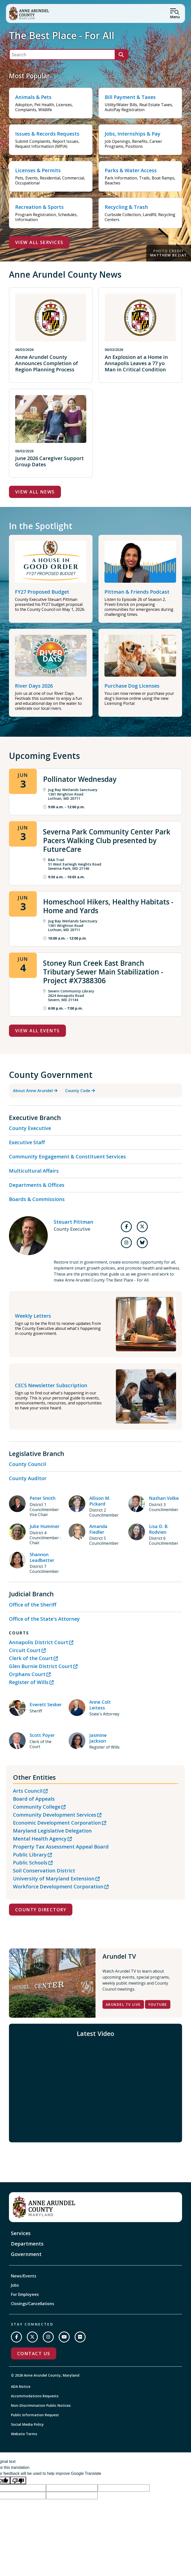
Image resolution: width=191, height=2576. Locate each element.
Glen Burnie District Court (40, 1680)
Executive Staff (27, 1156)
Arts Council (28, 1804)
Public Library (30, 1868)
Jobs (15, 2299)
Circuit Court (25, 1664)
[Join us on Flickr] (80, 2350)
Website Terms (24, 2447)
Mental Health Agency (40, 1852)
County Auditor (28, 1492)
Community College (36, 1820)
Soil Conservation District (44, 1884)
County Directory (40, 1923)
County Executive (30, 1141)
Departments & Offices (36, 1198)
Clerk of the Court (31, 1672)
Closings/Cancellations (32, 2317)
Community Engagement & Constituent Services (67, 1170)
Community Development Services (54, 1828)
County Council (27, 1477)
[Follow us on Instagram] (126, 1256)
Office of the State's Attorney (44, 1632)
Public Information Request (35, 2428)
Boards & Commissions (37, 1212)
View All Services (39, 256)
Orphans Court (27, 1688)
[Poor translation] (18, 2494)
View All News (35, 505)
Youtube (157, 2018)
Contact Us (33, 2367)
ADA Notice (20, 2400)
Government (26, 2267)
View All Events (37, 1044)
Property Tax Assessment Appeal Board (61, 1860)
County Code (77, 1104)
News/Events (23, 2289)
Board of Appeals (34, 1812)
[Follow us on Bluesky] (142, 1256)
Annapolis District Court (38, 1656)
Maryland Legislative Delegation (52, 1844)
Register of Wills (28, 1695)
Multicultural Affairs (34, 1184)
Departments (27, 2257)
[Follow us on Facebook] (126, 1240)
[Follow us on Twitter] (142, 1240)
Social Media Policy (27, 2438)
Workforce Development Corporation (58, 1900)
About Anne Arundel (33, 1104)
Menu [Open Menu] (175, 16)
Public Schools (30, 1876)
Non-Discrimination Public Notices (41, 2419)
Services (21, 2247)
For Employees (25, 2308)
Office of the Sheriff (32, 1618)
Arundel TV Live (123, 2018)
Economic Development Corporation (57, 1836)
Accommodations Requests (34, 2409)
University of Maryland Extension (54, 1892)
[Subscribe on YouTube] (64, 2350)
